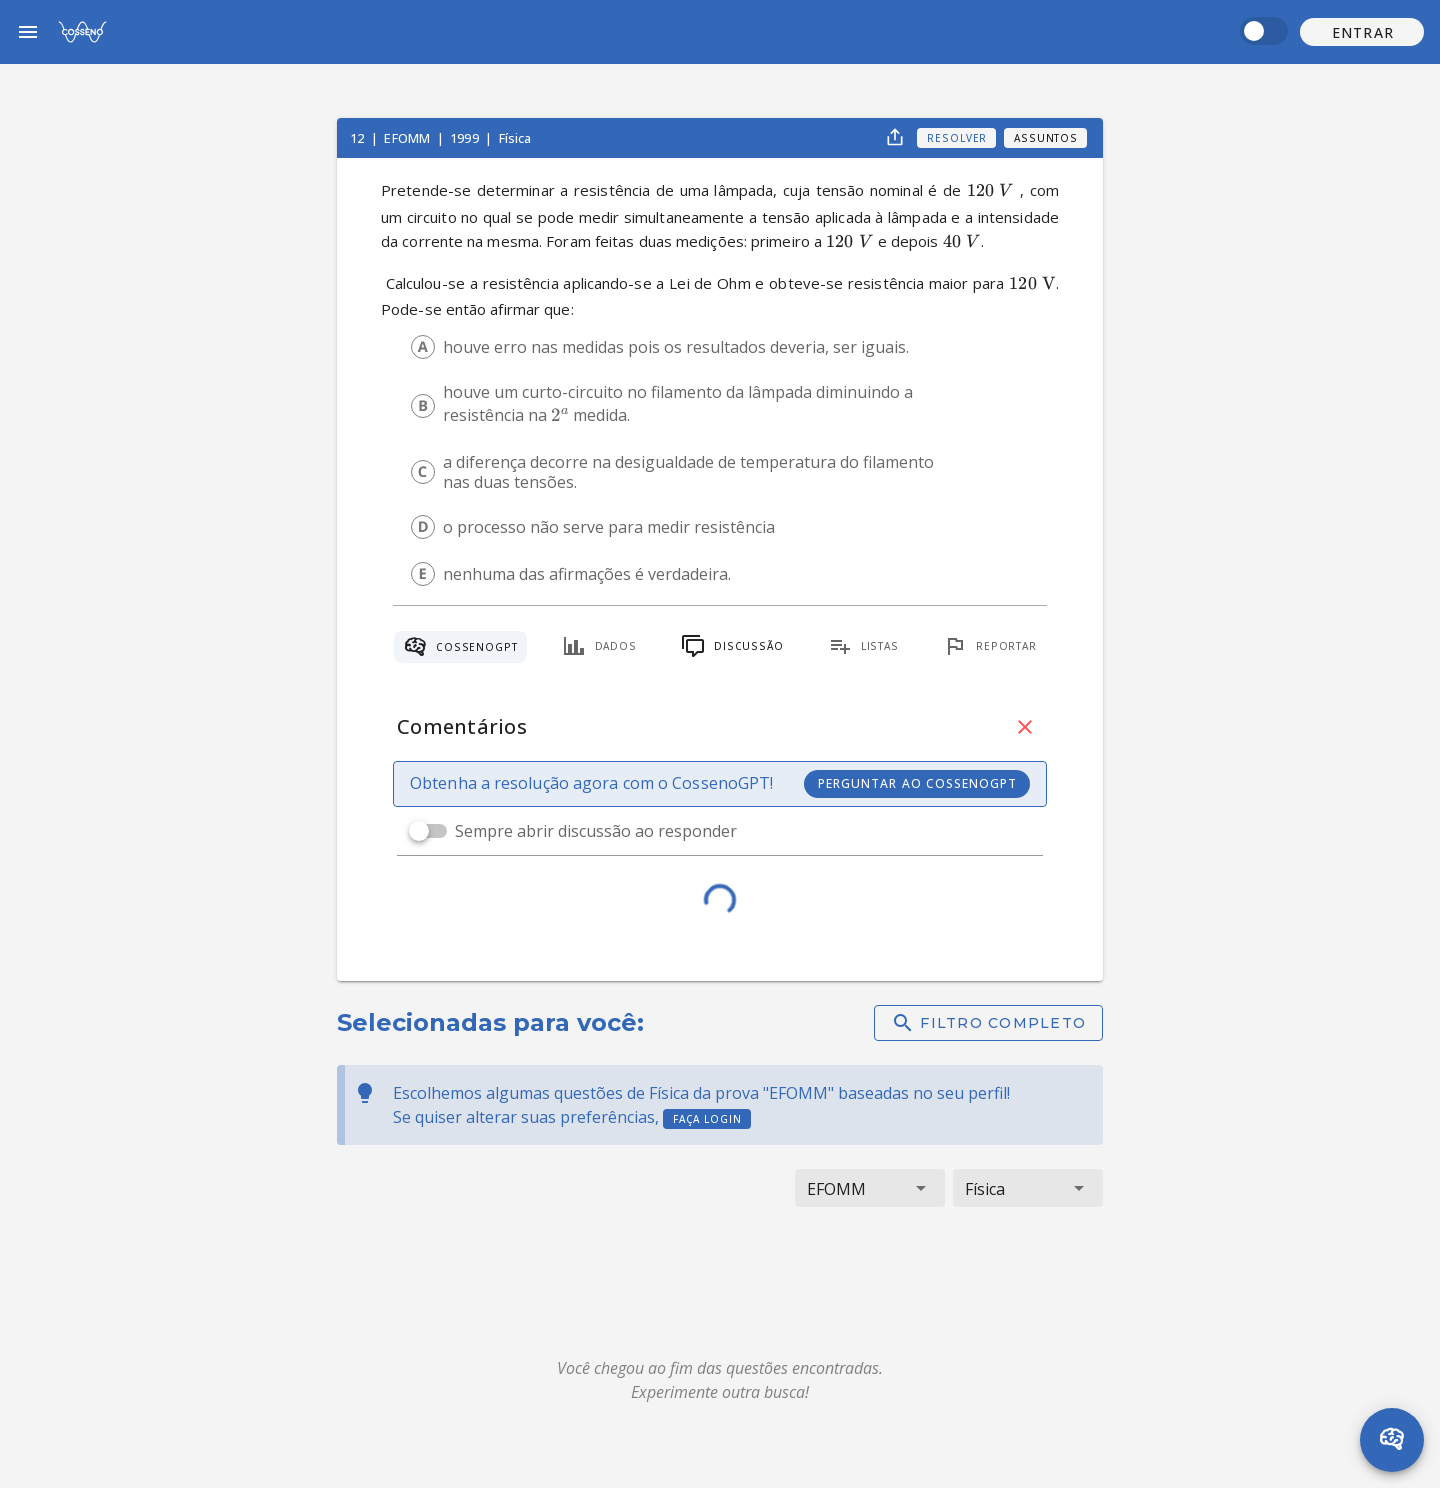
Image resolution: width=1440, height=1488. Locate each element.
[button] (1362, 32)
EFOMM (408, 138)
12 (358, 138)
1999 (466, 138)
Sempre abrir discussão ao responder (596, 831)
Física (515, 138)
